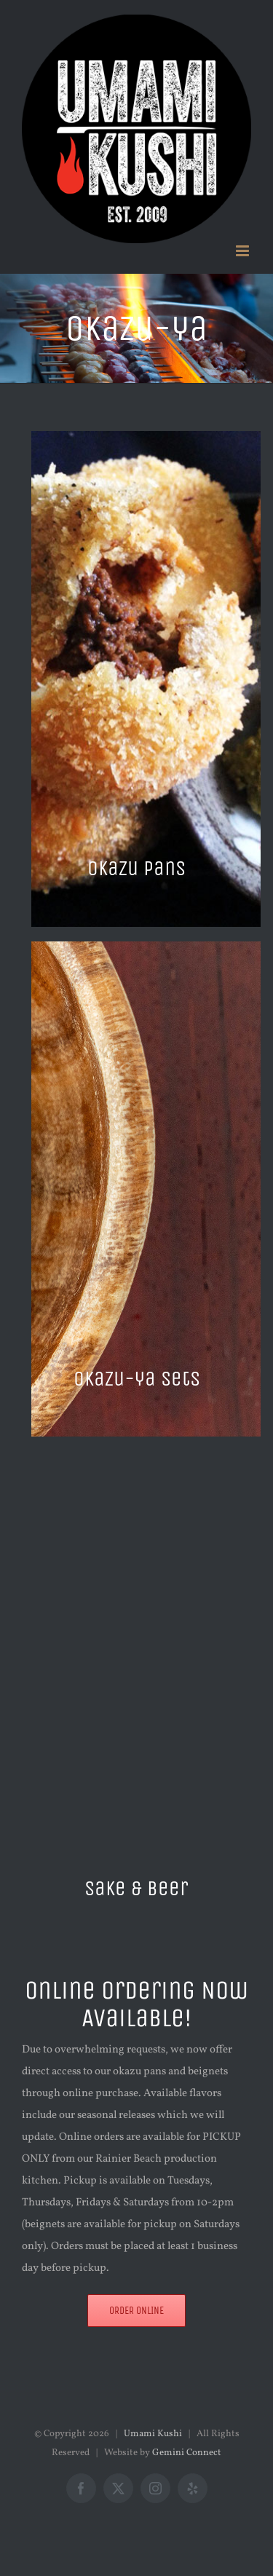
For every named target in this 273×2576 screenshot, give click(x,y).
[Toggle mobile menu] (243, 250)
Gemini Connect (186, 2453)
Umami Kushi (153, 2434)
